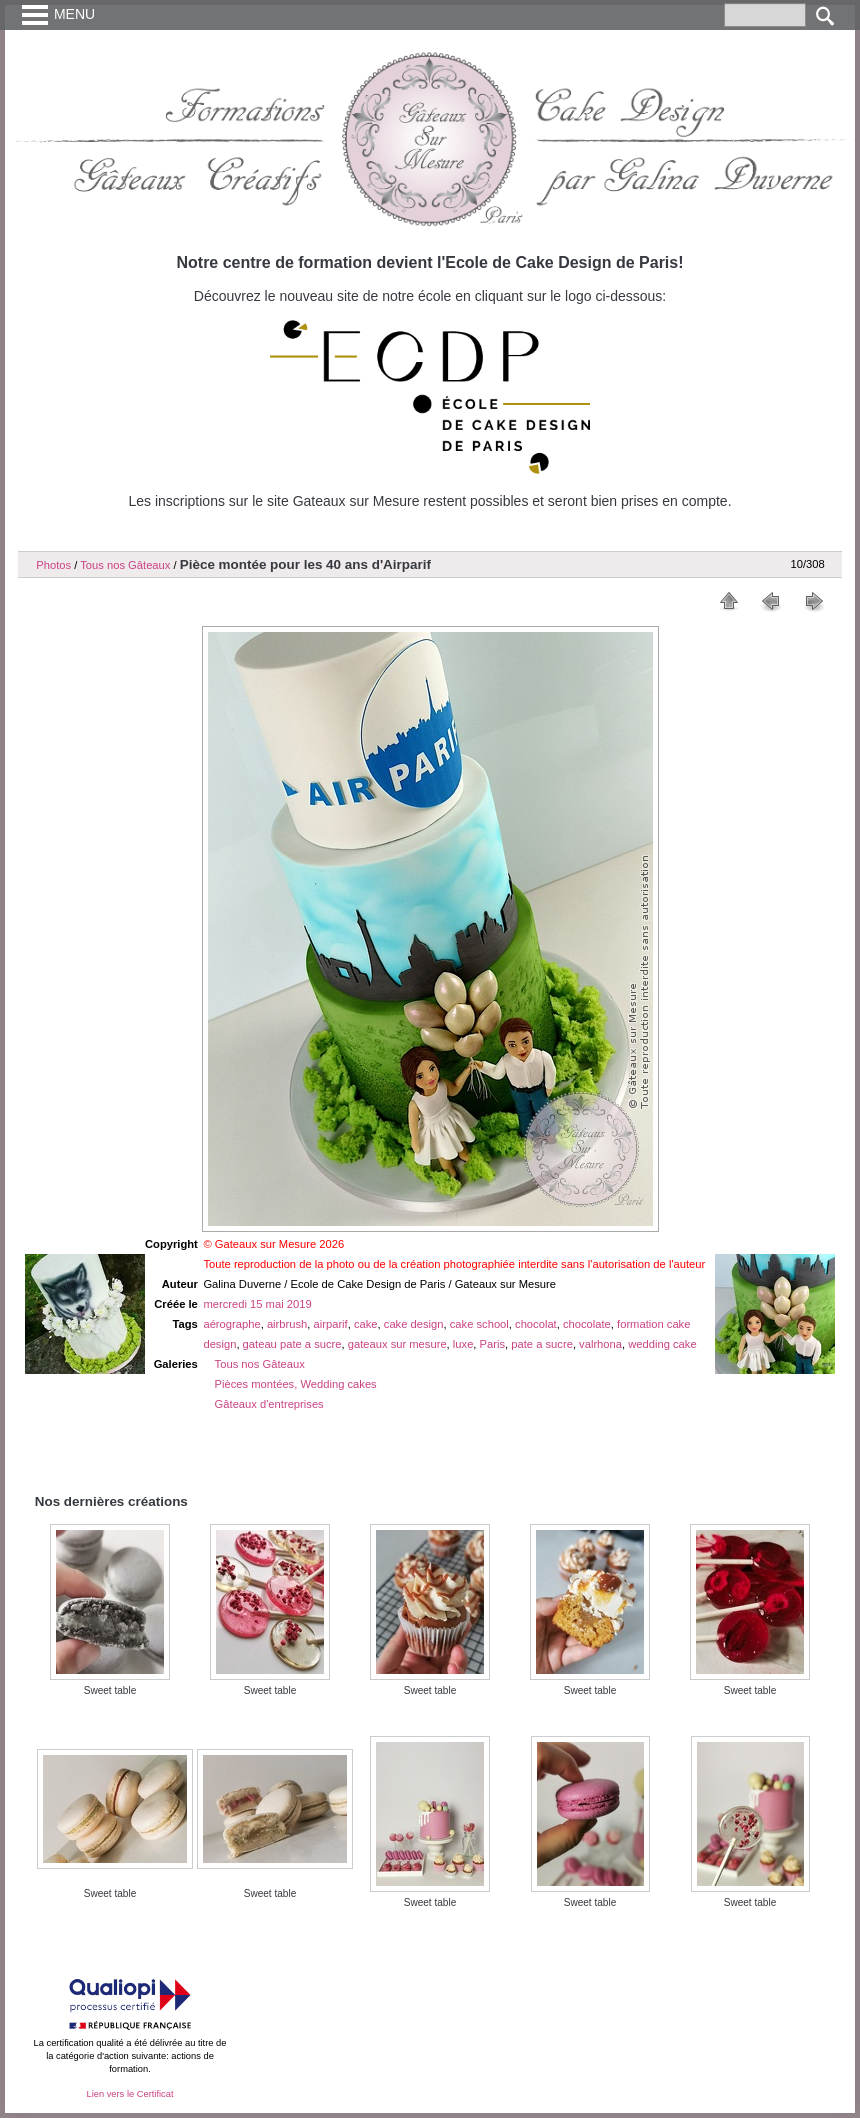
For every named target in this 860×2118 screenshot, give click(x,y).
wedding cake (662, 1344)
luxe (463, 1344)
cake (366, 1324)
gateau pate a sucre (292, 1344)
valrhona (600, 1344)
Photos (53, 565)
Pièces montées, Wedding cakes (296, 1384)
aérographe (231, 1324)
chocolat (536, 1324)
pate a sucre (542, 1344)
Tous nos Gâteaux (125, 565)
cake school (479, 1324)
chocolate (587, 1324)
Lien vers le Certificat (129, 2094)
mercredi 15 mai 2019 (257, 1304)
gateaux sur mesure (397, 1344)
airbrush (287, 1324)
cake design (414, 1324)
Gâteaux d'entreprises (269, 1404)
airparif (331, 1324)
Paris (493, 1344)
